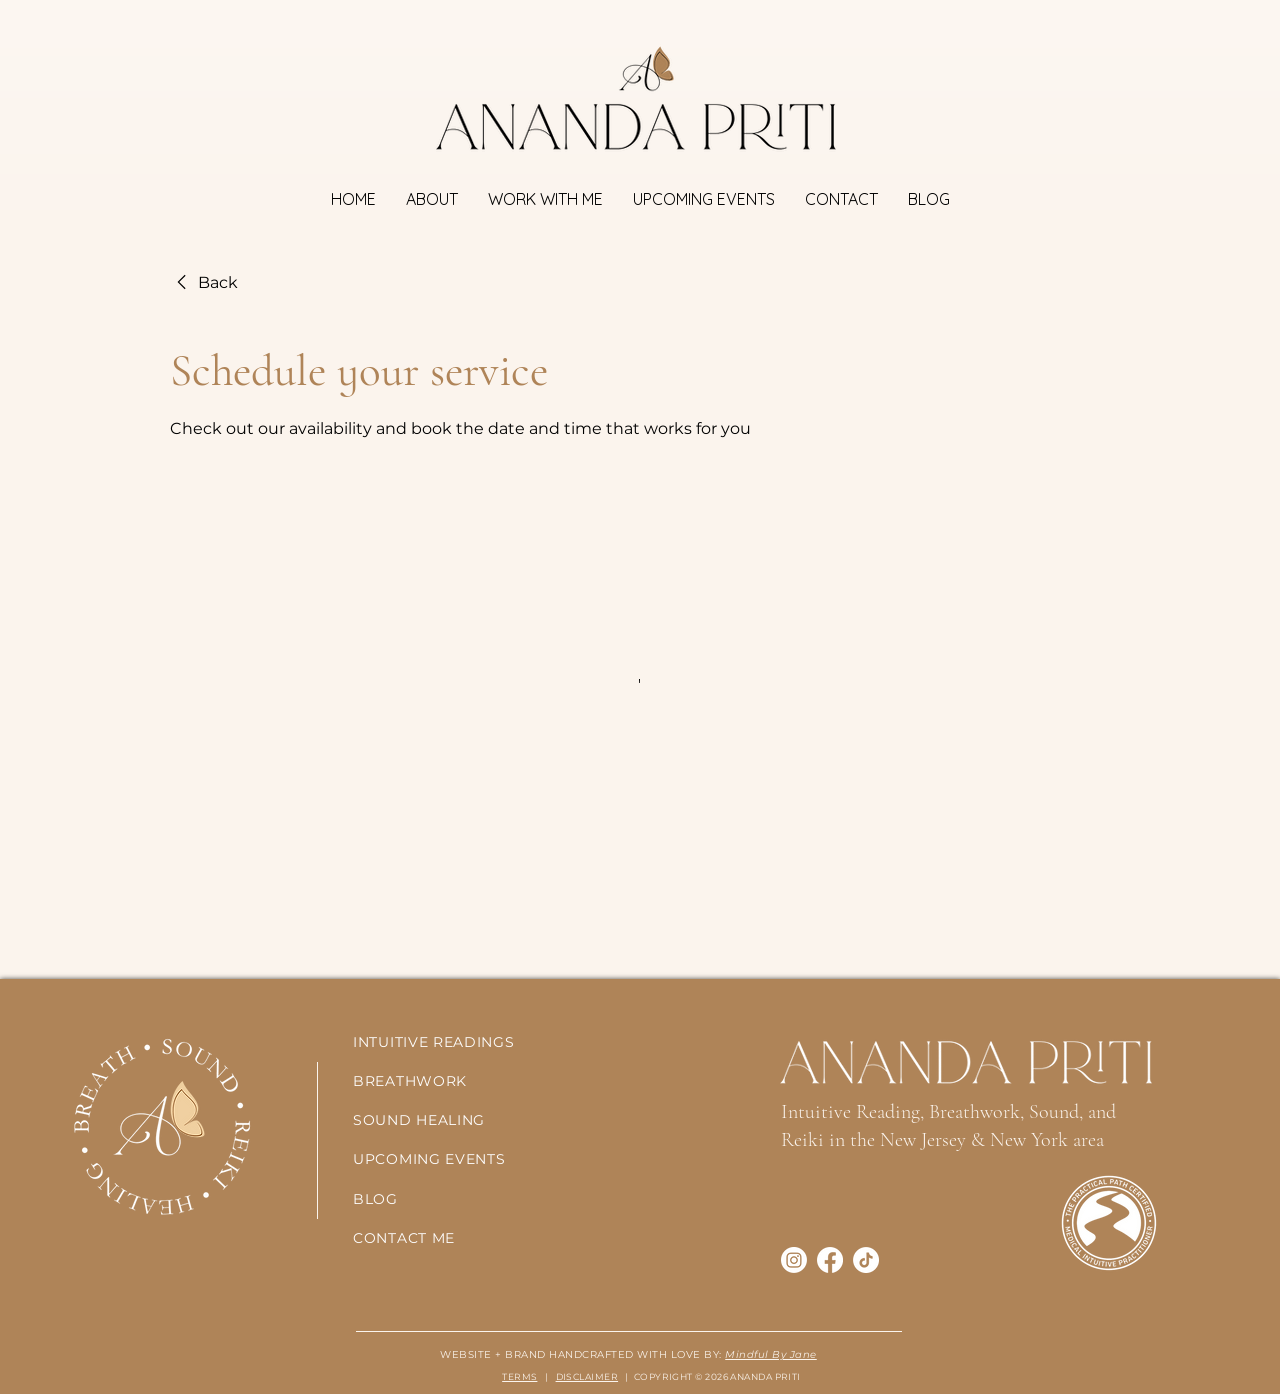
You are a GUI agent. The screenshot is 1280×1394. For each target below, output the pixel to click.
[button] (545, 199)
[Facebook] (830, 1260)
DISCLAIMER (587, 1376)
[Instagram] (794, 1260)
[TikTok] (866, 1260)
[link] (204, 283)
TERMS (519, 1376)
